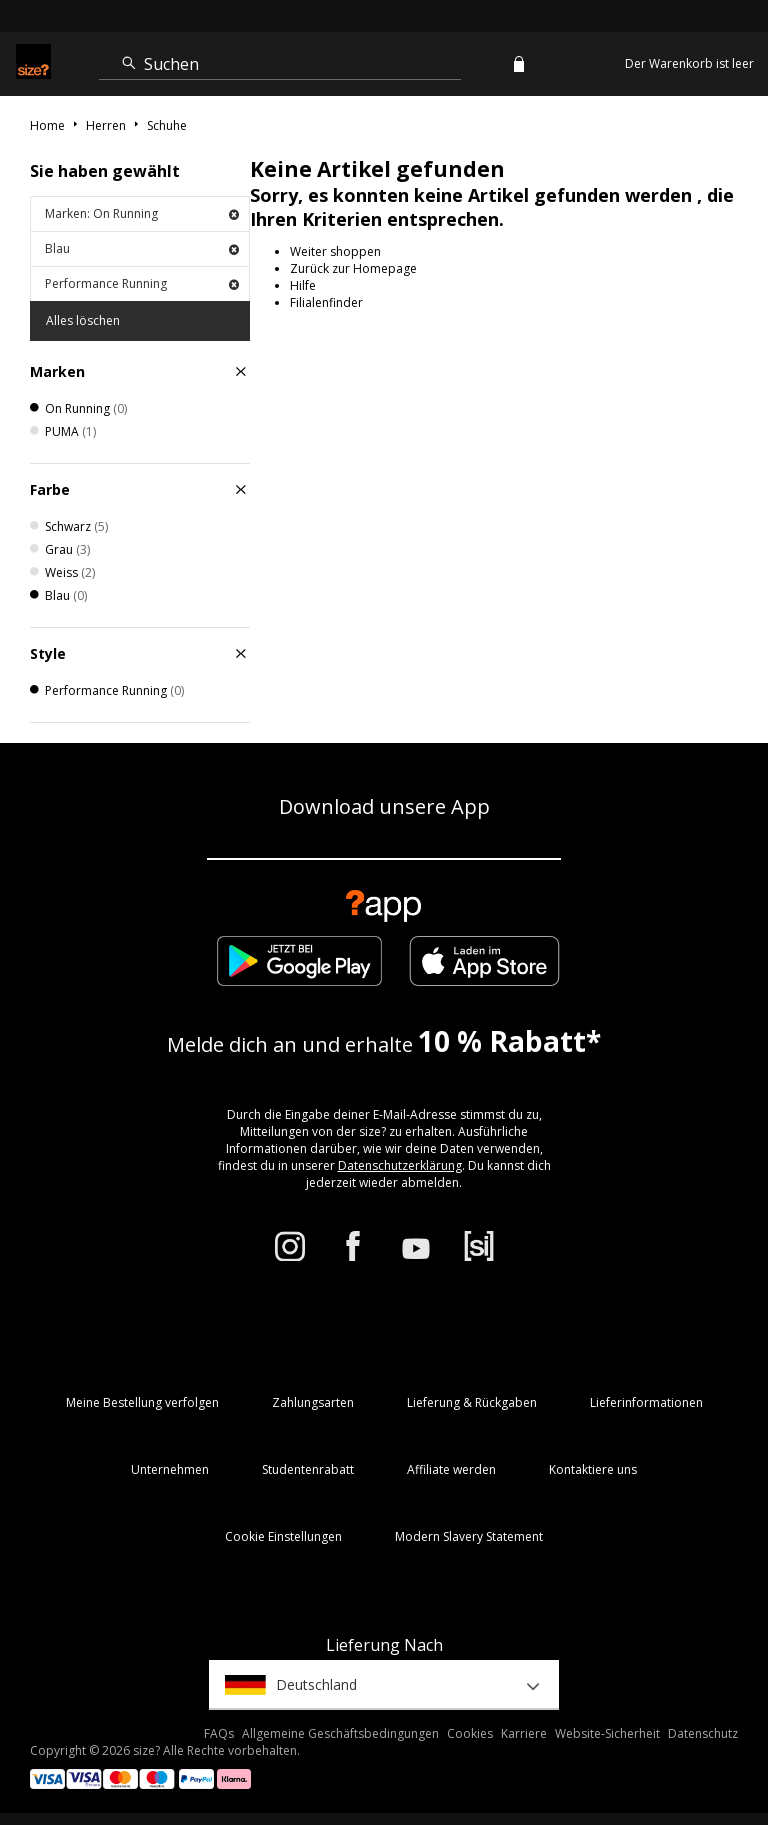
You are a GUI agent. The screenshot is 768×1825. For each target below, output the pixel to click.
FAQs (219, 1733)
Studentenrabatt (308, 1469)
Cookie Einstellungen (283, 1536)
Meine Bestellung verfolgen (142, 1402)
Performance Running (142, 283)
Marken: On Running (142, 213)
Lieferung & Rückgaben (472, 1402)
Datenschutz (703, 1733)
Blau (142, 248)
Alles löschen (83, 320)
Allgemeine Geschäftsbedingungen (340, 1733)
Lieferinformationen (646, 1402)
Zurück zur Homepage (353, 268)
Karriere (524, 1733)
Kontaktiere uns (593, 1469)
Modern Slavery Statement (469, 1536)
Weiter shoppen (335, 251)
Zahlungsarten (313, 1402)
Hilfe (303, 285)
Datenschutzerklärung (400, 1165)
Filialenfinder (326, 302)
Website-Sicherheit (607, 1733)
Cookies (470, 1733)
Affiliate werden (451, 1469)
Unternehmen (170, 1469)
